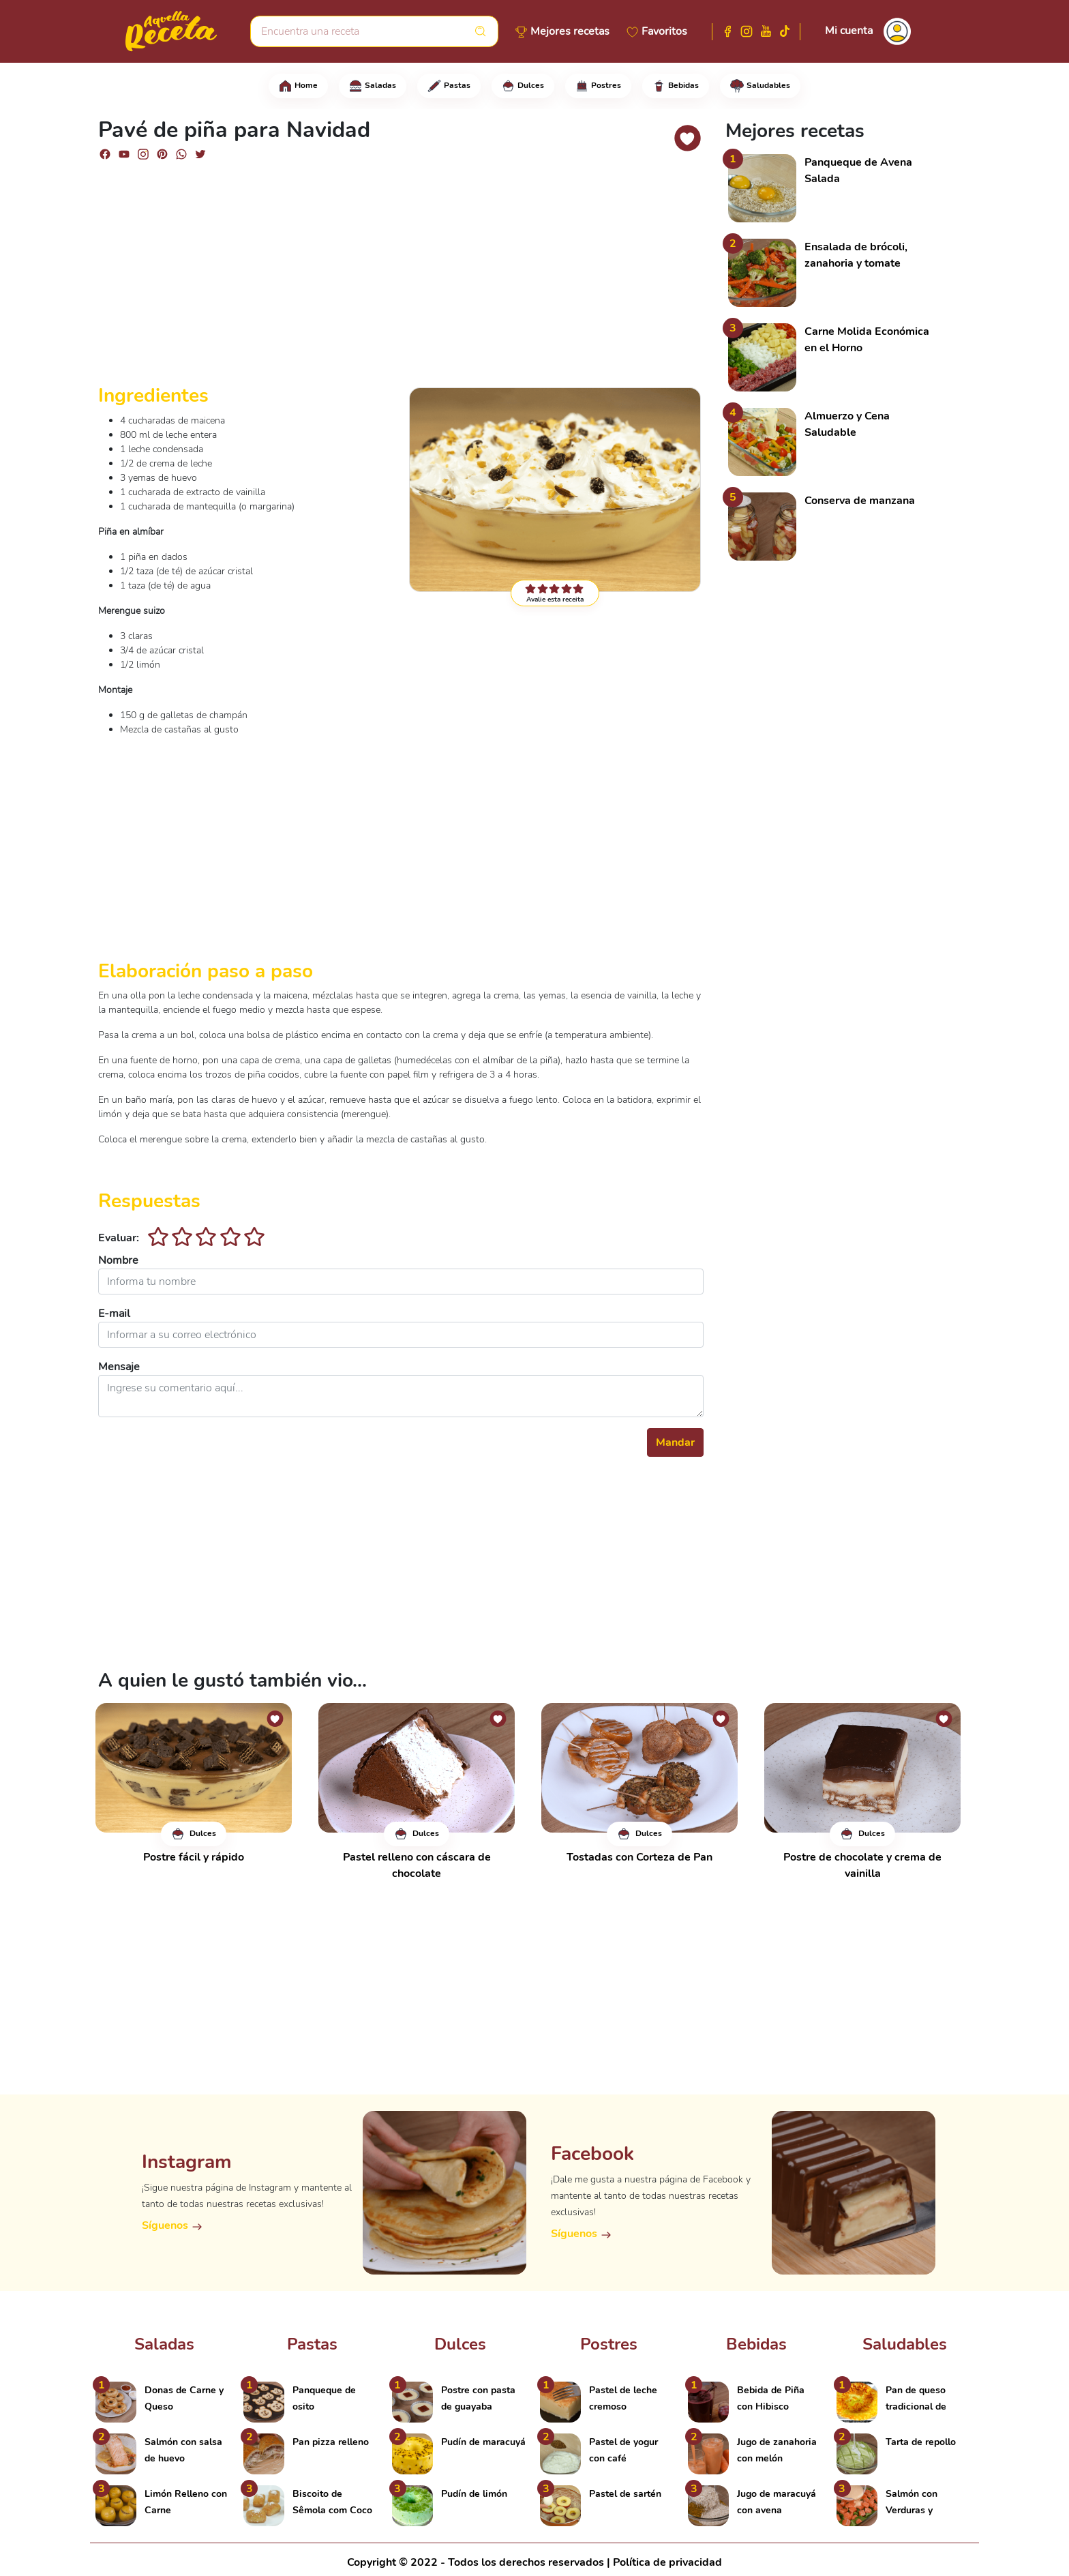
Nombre (118, 1260)
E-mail (114, 1313)
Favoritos (664, 31)
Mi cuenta (849, 30)
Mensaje (119, 1366)
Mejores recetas (569, 31)
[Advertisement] (401, 278)
